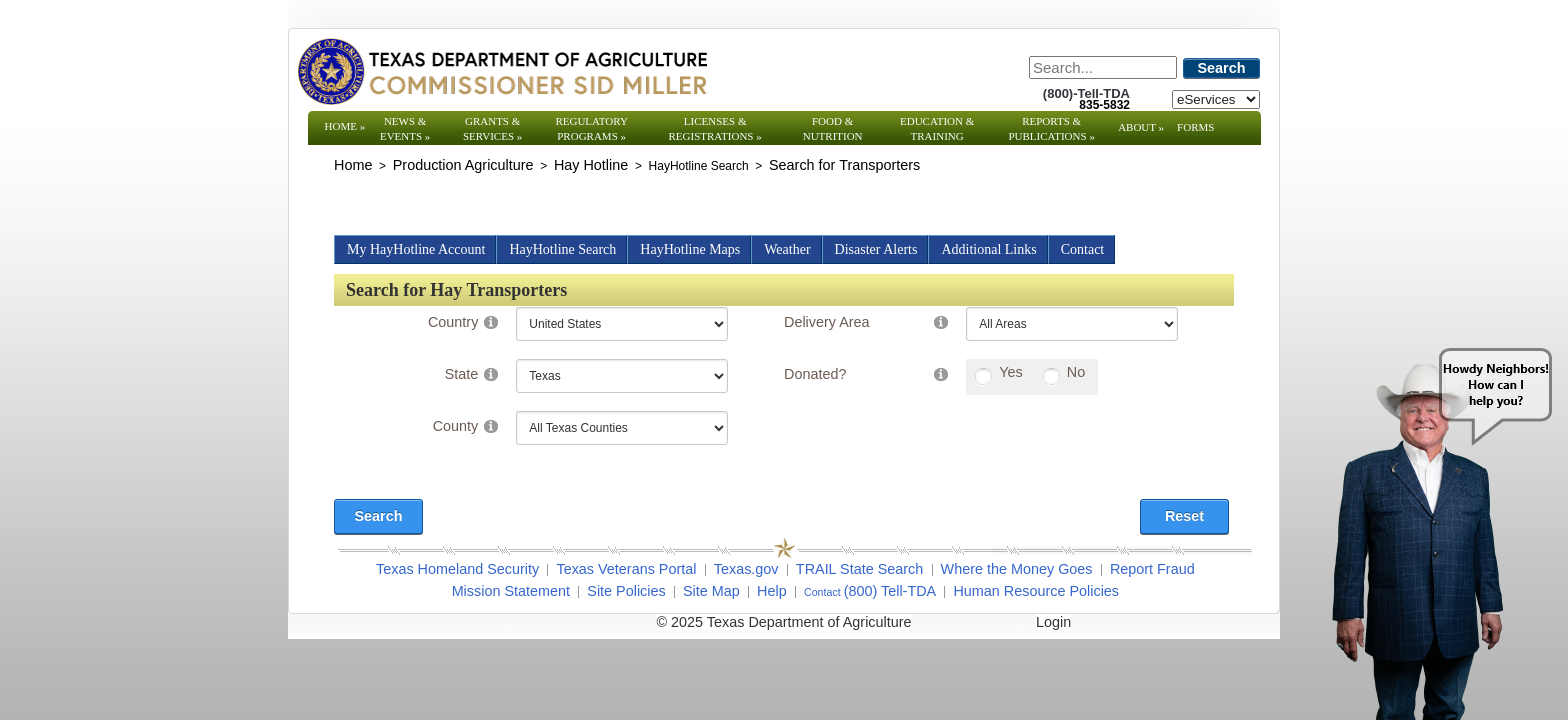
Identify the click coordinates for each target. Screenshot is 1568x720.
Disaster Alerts (876, 249)
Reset (1184, 516)
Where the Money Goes (1017, 569)
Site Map (711, 591)
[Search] (1103, 67)
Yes (1010, 372)
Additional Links (988, 249)
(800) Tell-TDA (890, 591)
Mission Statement (511, 591)
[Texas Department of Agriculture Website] (501, 71)
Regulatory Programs (591, 128)
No (1076, 372)
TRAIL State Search (859, 569)
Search (1222, 68)
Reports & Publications (1051, 128)
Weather (787, 249)
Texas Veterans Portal (626, 569)
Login (1053, 622)
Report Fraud (1152, 569)
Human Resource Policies (1036, 591)
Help (772, 591)
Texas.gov (746, 569)
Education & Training (937, 128)
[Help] (491, 321)
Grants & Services (492, 128)
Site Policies (626, 591)
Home (345, 126)
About (1141, 127)
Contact (1083, 249)
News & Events (405, 128)
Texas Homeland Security (457, 569)
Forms (1195, 127)
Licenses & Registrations (715, 128)
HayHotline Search (562, 249)
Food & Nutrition (833, 128)
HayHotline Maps (690, 249)
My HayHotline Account (416, 249)
